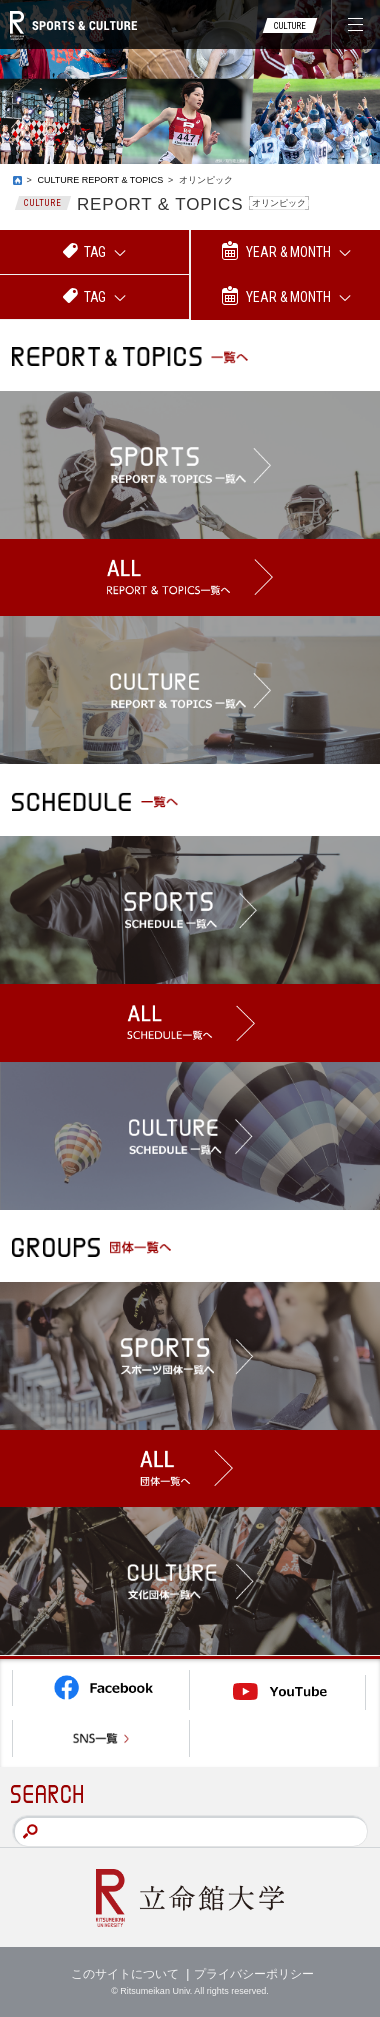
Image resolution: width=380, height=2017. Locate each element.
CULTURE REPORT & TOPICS (100, 180)
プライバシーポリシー (254, 1974)
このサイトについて (125, 1974)
